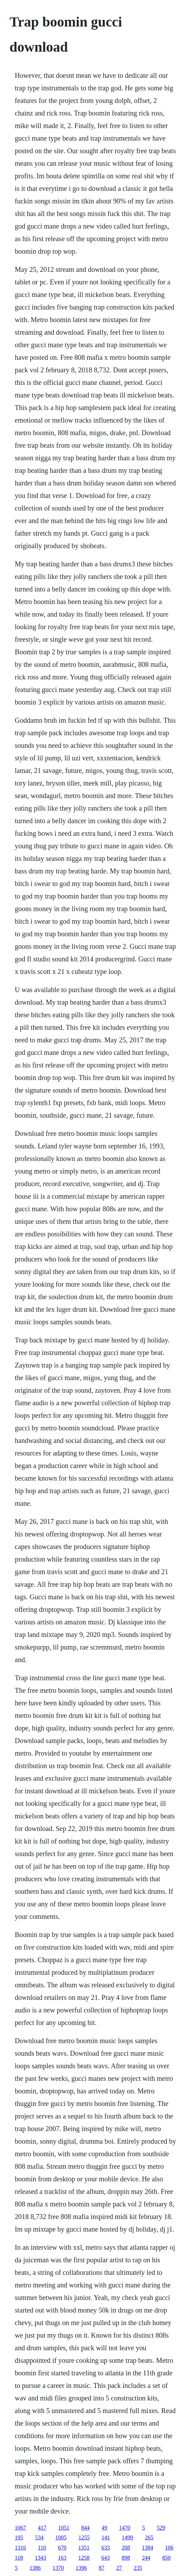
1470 (124, 2528)
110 (42, 2548)
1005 (60, 2537)
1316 (20, 2548)
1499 (127, 2537)
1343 (40, 2558)
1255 (84, 2537)
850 (166, 2558)
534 (39, 2537)
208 (126, 2548)
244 (146, 2558)
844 (85, 2528)
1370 (58, 2568)
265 (149, 2537)
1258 (84, 2558)
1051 (63, 2528)
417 (42, 2528)
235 (138, 2568)
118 (19, 2558)
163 (62, 2558)
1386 (35, 2568)
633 (105, 2548)
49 (104, 2528)
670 (62, 2548)
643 (105, 2558)
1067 (20, 2528)
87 (101, 2568)
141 (105, 2537)
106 (169, 2548)
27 (119, 2568)
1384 (147, 2548)
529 (161, 2528)
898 (126, 2558)
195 (19, 2537)
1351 (84, 2548)
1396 (81, 2568)
